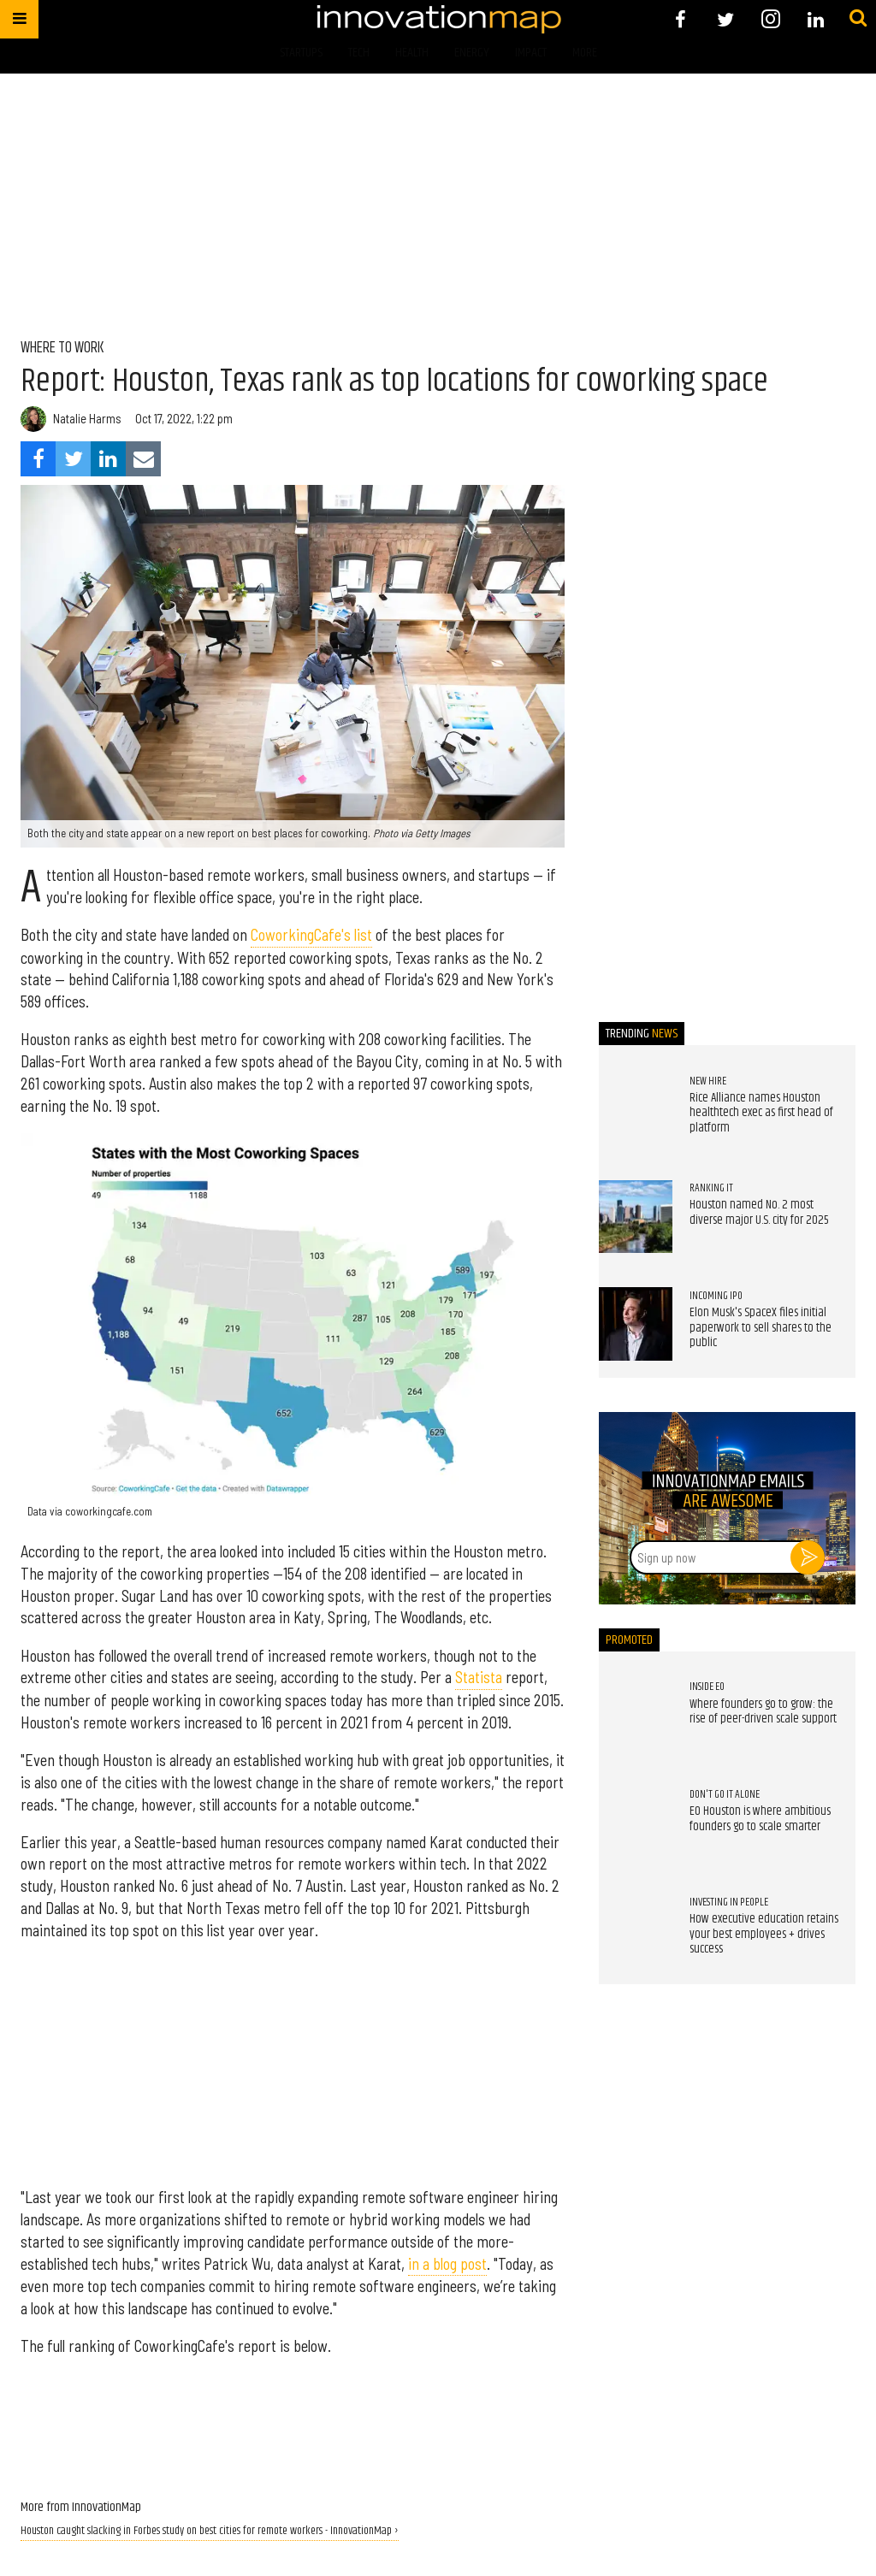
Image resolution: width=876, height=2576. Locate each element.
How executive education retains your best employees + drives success (764, 1934)
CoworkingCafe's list (311, 934)
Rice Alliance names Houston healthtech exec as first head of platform (761, 1113)
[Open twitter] (726, 19)
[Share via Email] (143, 458)
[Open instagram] (770, 19)
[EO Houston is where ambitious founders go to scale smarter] (635, 1823)
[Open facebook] (680, 19)
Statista (478, 1677)
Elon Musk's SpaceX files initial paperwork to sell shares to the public (761, 1327)
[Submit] (858, 19)
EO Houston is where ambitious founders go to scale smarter (760, 1819)
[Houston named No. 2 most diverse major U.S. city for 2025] (635, 1217)
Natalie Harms (87, 418)
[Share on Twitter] (73, 458)
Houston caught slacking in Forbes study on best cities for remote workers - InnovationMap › (210, 2531)
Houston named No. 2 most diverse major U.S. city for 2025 (759, 1213)
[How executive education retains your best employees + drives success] (635, 1930)
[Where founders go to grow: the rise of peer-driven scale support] (635, 1715)
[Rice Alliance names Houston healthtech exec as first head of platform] (635, 1109)
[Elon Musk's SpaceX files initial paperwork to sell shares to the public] (635, 1324)
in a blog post (447, 2263)
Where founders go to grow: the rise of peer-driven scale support (763, 1712)
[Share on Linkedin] (108, 458)
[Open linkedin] (816, 19)
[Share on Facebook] (38, 458)
